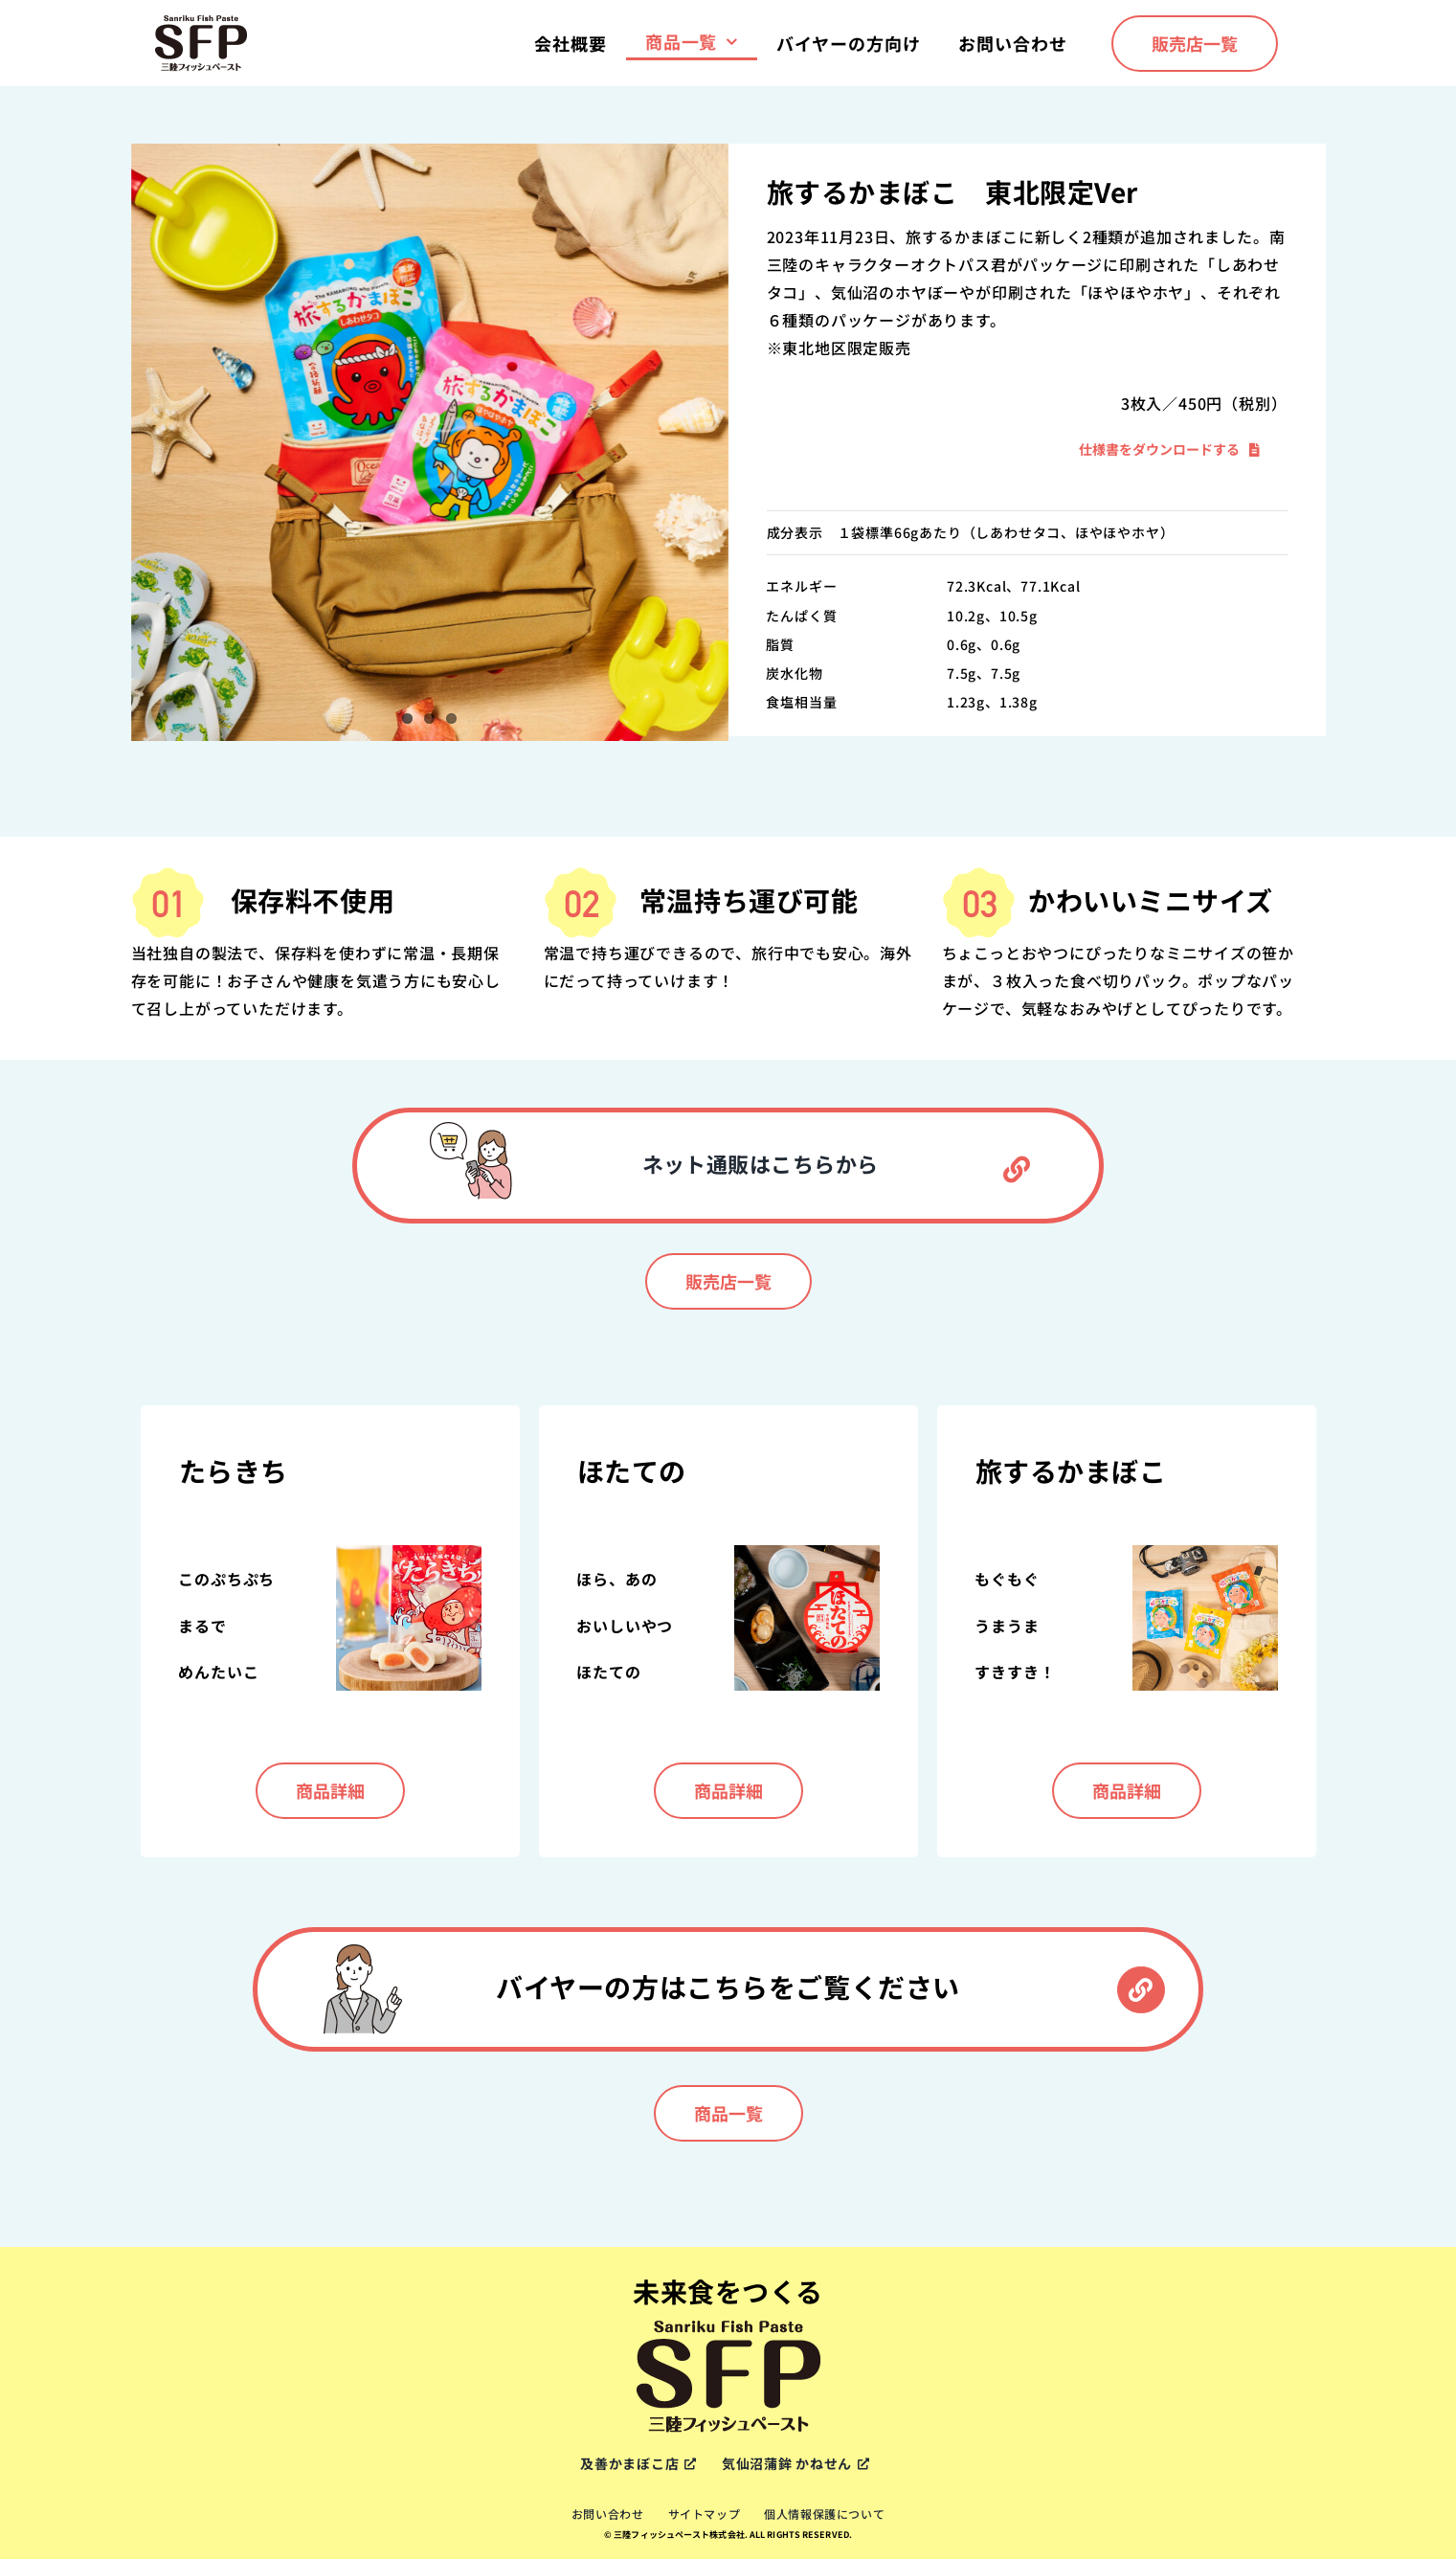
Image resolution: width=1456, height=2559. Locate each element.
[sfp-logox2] (201, 21)
